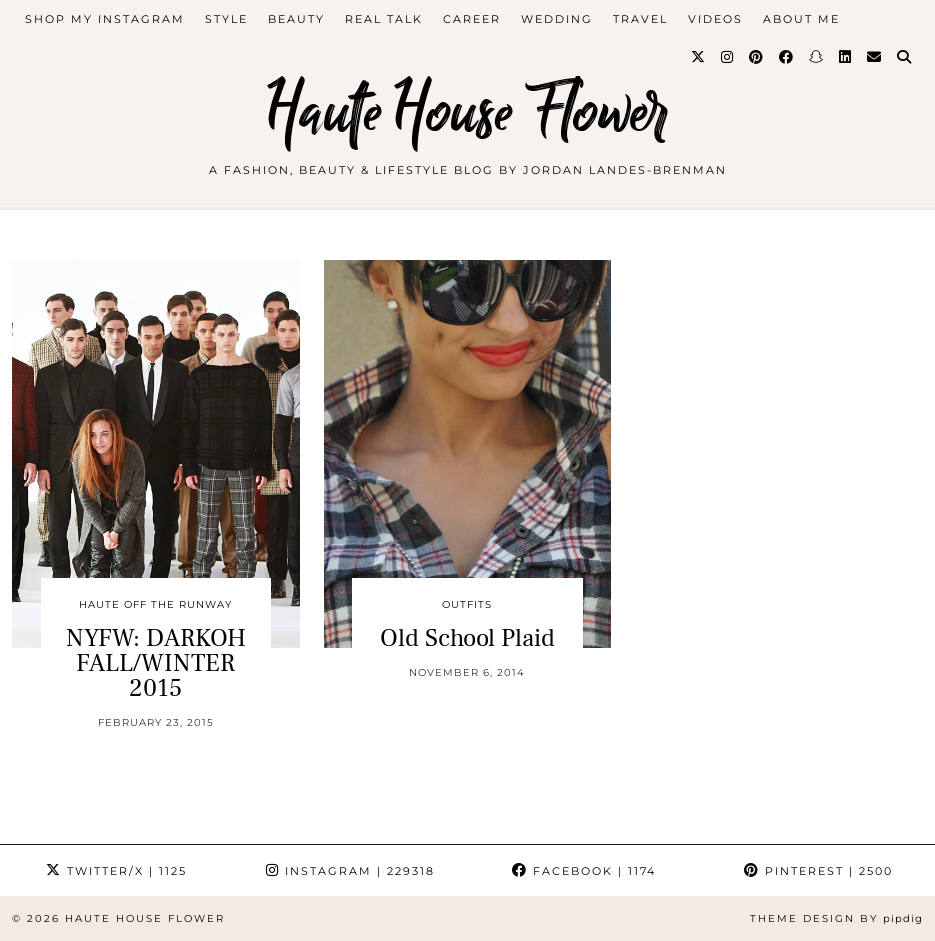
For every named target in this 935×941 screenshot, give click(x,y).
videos (715, 19)
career (472, 19)
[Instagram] (728, 57)
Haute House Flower (468, 112)
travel (640, 19)
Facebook (584, 871)
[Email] (875, 57)
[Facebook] (787, 57)
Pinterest (818, 871)
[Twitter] (699, 57)
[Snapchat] (817, 57)
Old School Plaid (467, 638)
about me (801, 19)
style (226, 19)
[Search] (905, 57)
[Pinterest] (757, 57)
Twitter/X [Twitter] (116, 871)
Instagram (350, 871)
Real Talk (384, 19)
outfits (467, 604)
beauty (296, 19)
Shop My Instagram (105, 19)
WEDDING (557, 19)
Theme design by (836, 918)
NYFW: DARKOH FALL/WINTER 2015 (156, 663)
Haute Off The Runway (155, 604)
